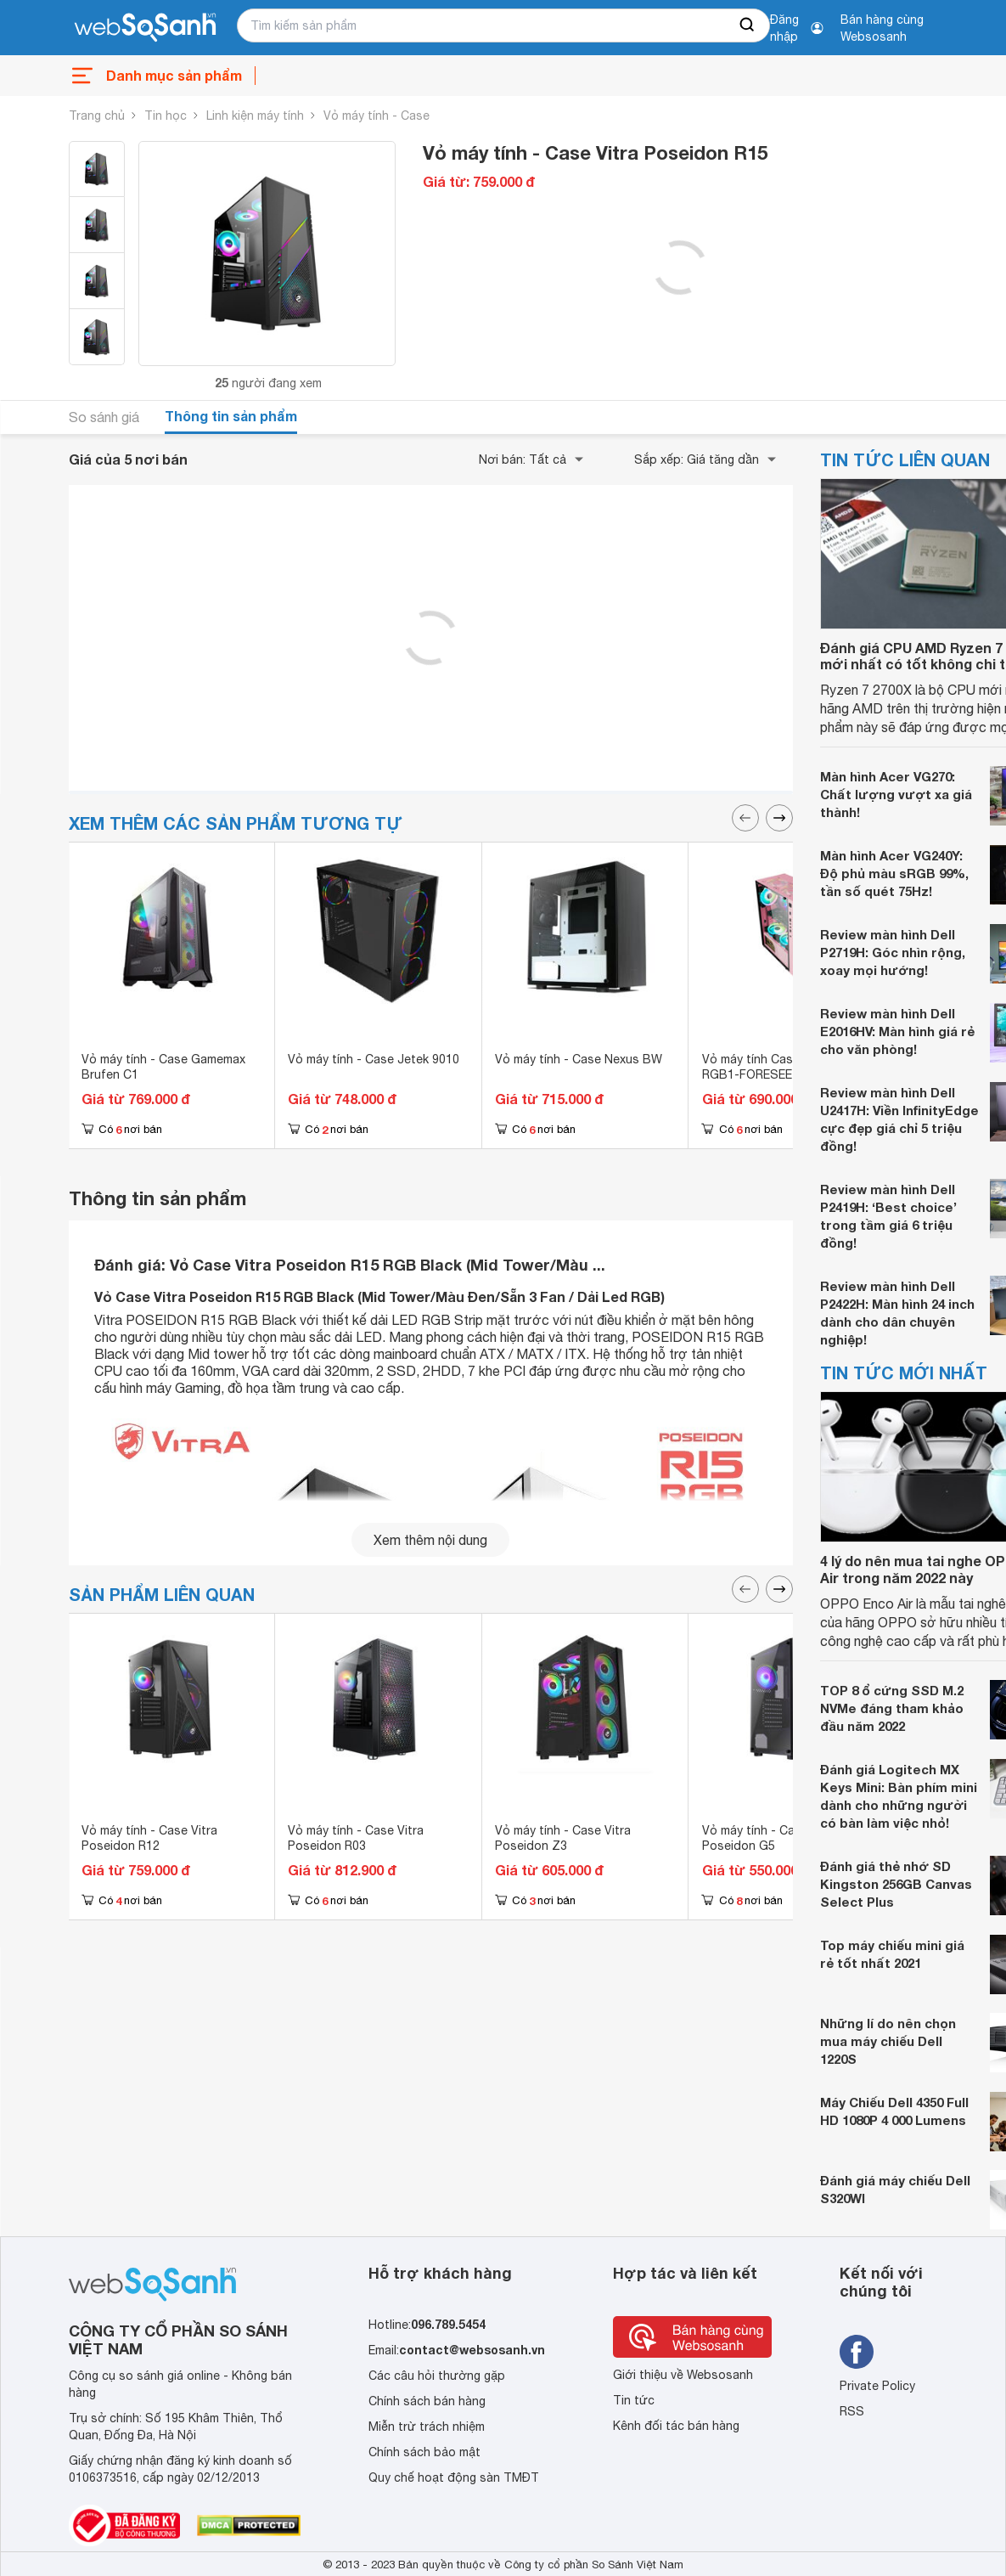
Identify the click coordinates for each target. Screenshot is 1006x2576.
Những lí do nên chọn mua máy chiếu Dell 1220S (888, 2040)
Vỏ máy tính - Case (376, 115)
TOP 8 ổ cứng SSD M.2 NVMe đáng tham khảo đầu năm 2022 (892, 1708)
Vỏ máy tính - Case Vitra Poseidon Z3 (563, 1837)
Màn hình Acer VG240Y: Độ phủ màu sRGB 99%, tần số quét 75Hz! (894, 873)
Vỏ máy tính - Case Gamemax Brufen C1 (163, 1066)
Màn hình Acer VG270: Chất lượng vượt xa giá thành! (896, 794)
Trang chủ (97, 115)
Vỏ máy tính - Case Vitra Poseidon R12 (149, 1837)
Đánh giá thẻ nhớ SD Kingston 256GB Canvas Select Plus (896, 1883)
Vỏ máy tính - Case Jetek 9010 (373, 1059)
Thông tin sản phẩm (231, 416)
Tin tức (634, 2400)
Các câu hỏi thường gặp (436, 2375)
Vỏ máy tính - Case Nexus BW (578, 1059)
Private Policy (877, 2386)
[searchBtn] (748, 25)
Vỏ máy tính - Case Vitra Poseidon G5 (770, 1837)
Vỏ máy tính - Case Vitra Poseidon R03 (356, 1837)
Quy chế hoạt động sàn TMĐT (453, 2477)
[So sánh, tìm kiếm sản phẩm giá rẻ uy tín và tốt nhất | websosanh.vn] (145, 28)
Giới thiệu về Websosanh (683, 2375)
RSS (852, 2411)
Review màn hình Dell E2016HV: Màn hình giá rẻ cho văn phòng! (897, 1031)
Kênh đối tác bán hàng (676, 2425)
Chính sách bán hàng (427, 2401)
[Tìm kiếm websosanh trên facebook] (857, 2352)
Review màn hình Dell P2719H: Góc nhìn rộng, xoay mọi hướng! (892, 952)
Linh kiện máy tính (255, 115)
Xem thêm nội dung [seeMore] (430, 1539)
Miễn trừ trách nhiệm (426, 2426)
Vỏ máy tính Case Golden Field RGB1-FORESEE (788, 1066)
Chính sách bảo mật (424, 2452)
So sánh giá (104, 417)
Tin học (165, 115)
